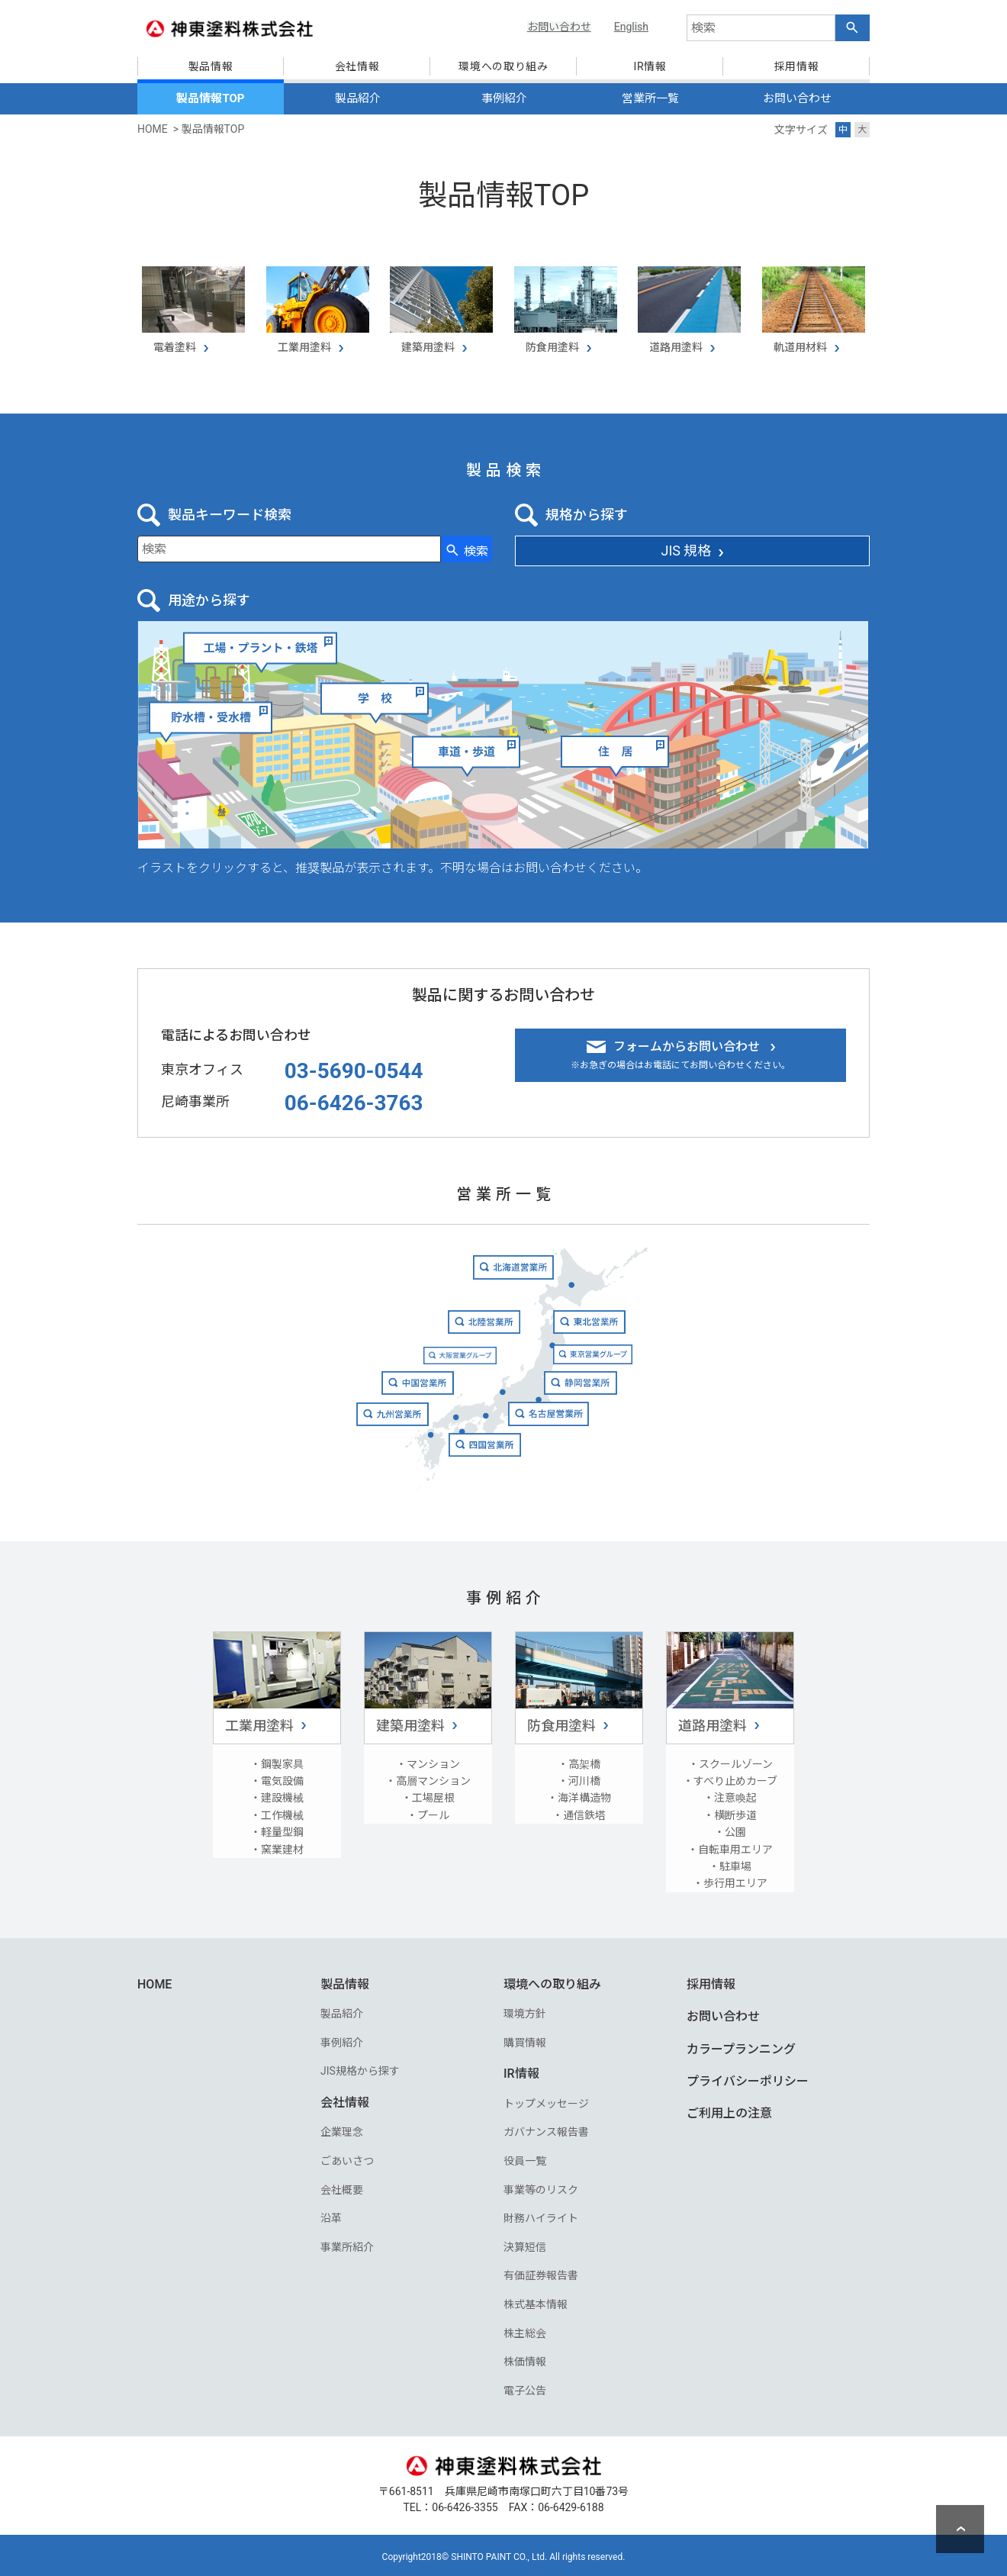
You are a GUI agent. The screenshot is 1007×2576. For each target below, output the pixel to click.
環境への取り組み (552, 1981)
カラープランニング (741, 2046)
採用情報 (711, 1981)
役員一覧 (525, 2158)
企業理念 (341, 2130)
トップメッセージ (546, 2101)
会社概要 (341, 2187)
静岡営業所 (595, 1407)
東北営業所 (606, 1334)
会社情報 (344, 2099)
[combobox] (761, 27)
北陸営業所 (481, 1333)
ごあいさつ (347, 2158)
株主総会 (525, 2330)
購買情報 (525, 2039)
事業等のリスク (541, 2187)
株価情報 (525, 2358)
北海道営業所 (515, 1268)
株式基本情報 (536, 2301)
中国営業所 (402, 1407)
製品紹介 (358, 98)
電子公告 (525, 2387)
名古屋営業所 (599, 1442)
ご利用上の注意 (729, 2111)
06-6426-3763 (353, 1099)
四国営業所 (482, 1481)
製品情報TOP (210, 98)
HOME (154, 1981)
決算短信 (525, 2244)
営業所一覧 (650, 98)
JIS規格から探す (360, 2068)
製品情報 (344, 1981)
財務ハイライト (541, 2215)
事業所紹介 (347, 2244)
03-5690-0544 (353, 1067)
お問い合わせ (797, 98)
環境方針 (525, 2010)
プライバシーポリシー (748, 2078)
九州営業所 (371, 1443)
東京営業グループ (610, 1370)
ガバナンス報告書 (546, 2130)
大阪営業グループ (452, 1370)
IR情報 (521, 2071)
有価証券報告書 (541, 2273)
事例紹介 (504, 98)
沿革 (331, 2215)
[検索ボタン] (852, 27)
